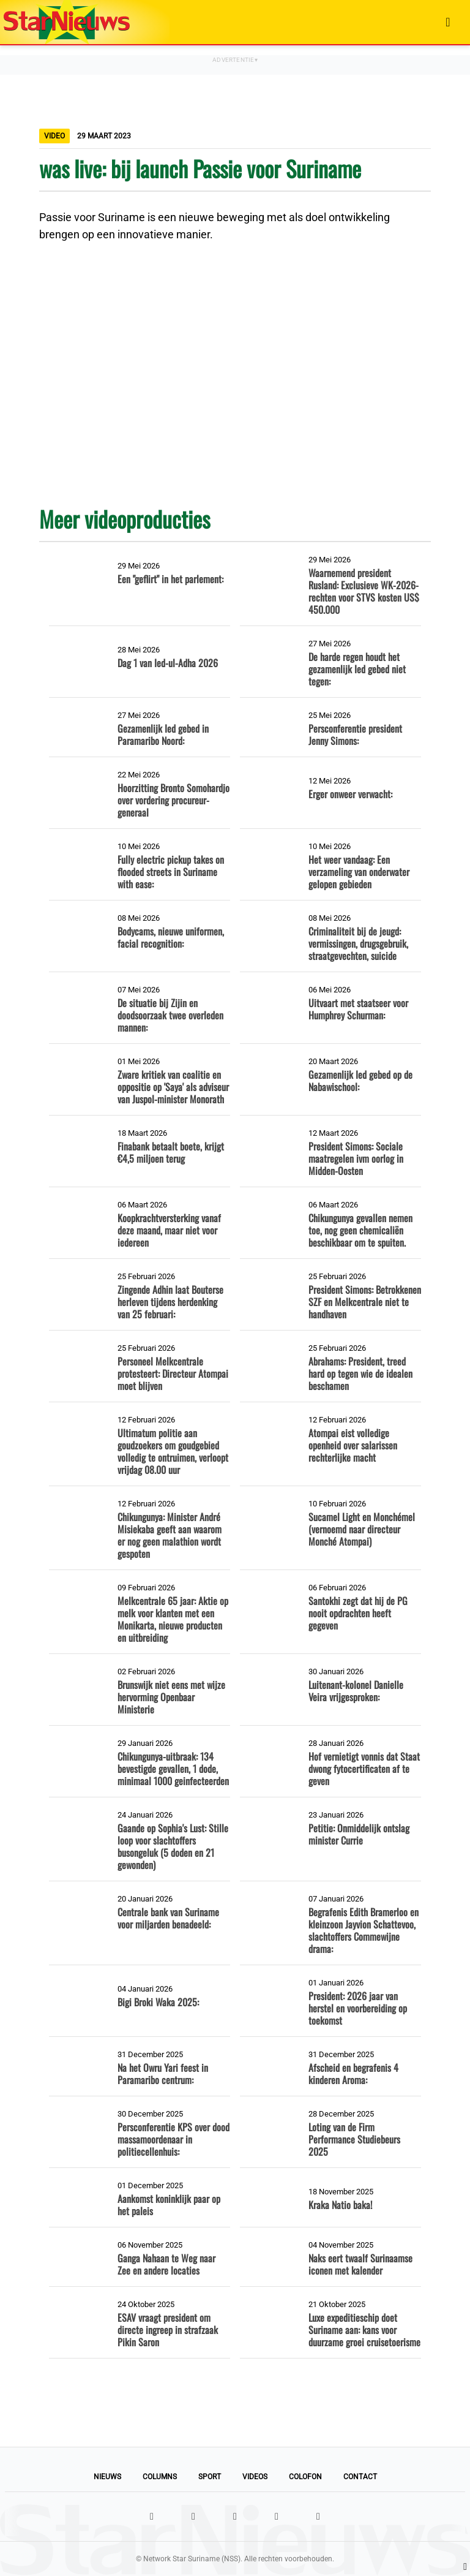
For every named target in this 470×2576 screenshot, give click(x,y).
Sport (209, 2476)
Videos (254, 2476)
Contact (360, 2476)
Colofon (305, 2476)
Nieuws (107, 2476)
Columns (160, 2476)
